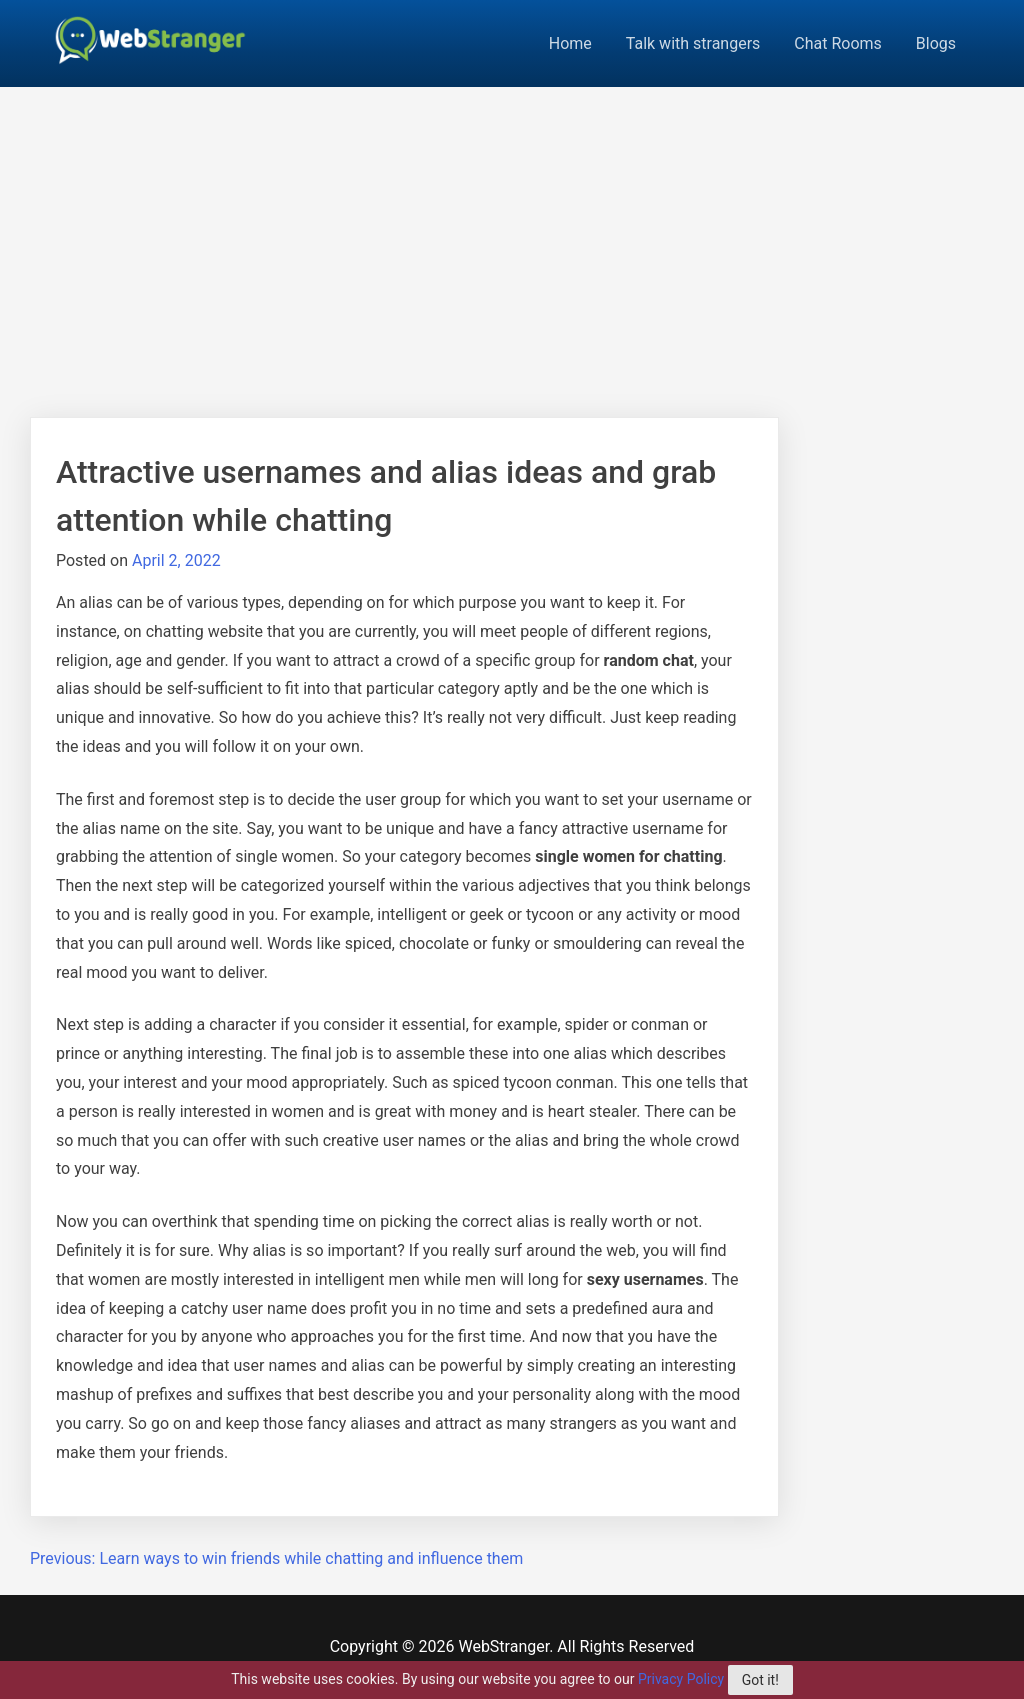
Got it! (760, 1680)
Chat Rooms (838, 43)
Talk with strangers (693, 43)
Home (570, 43)
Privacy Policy (681, 1679)
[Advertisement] (512, 237)
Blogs (936, 43)
